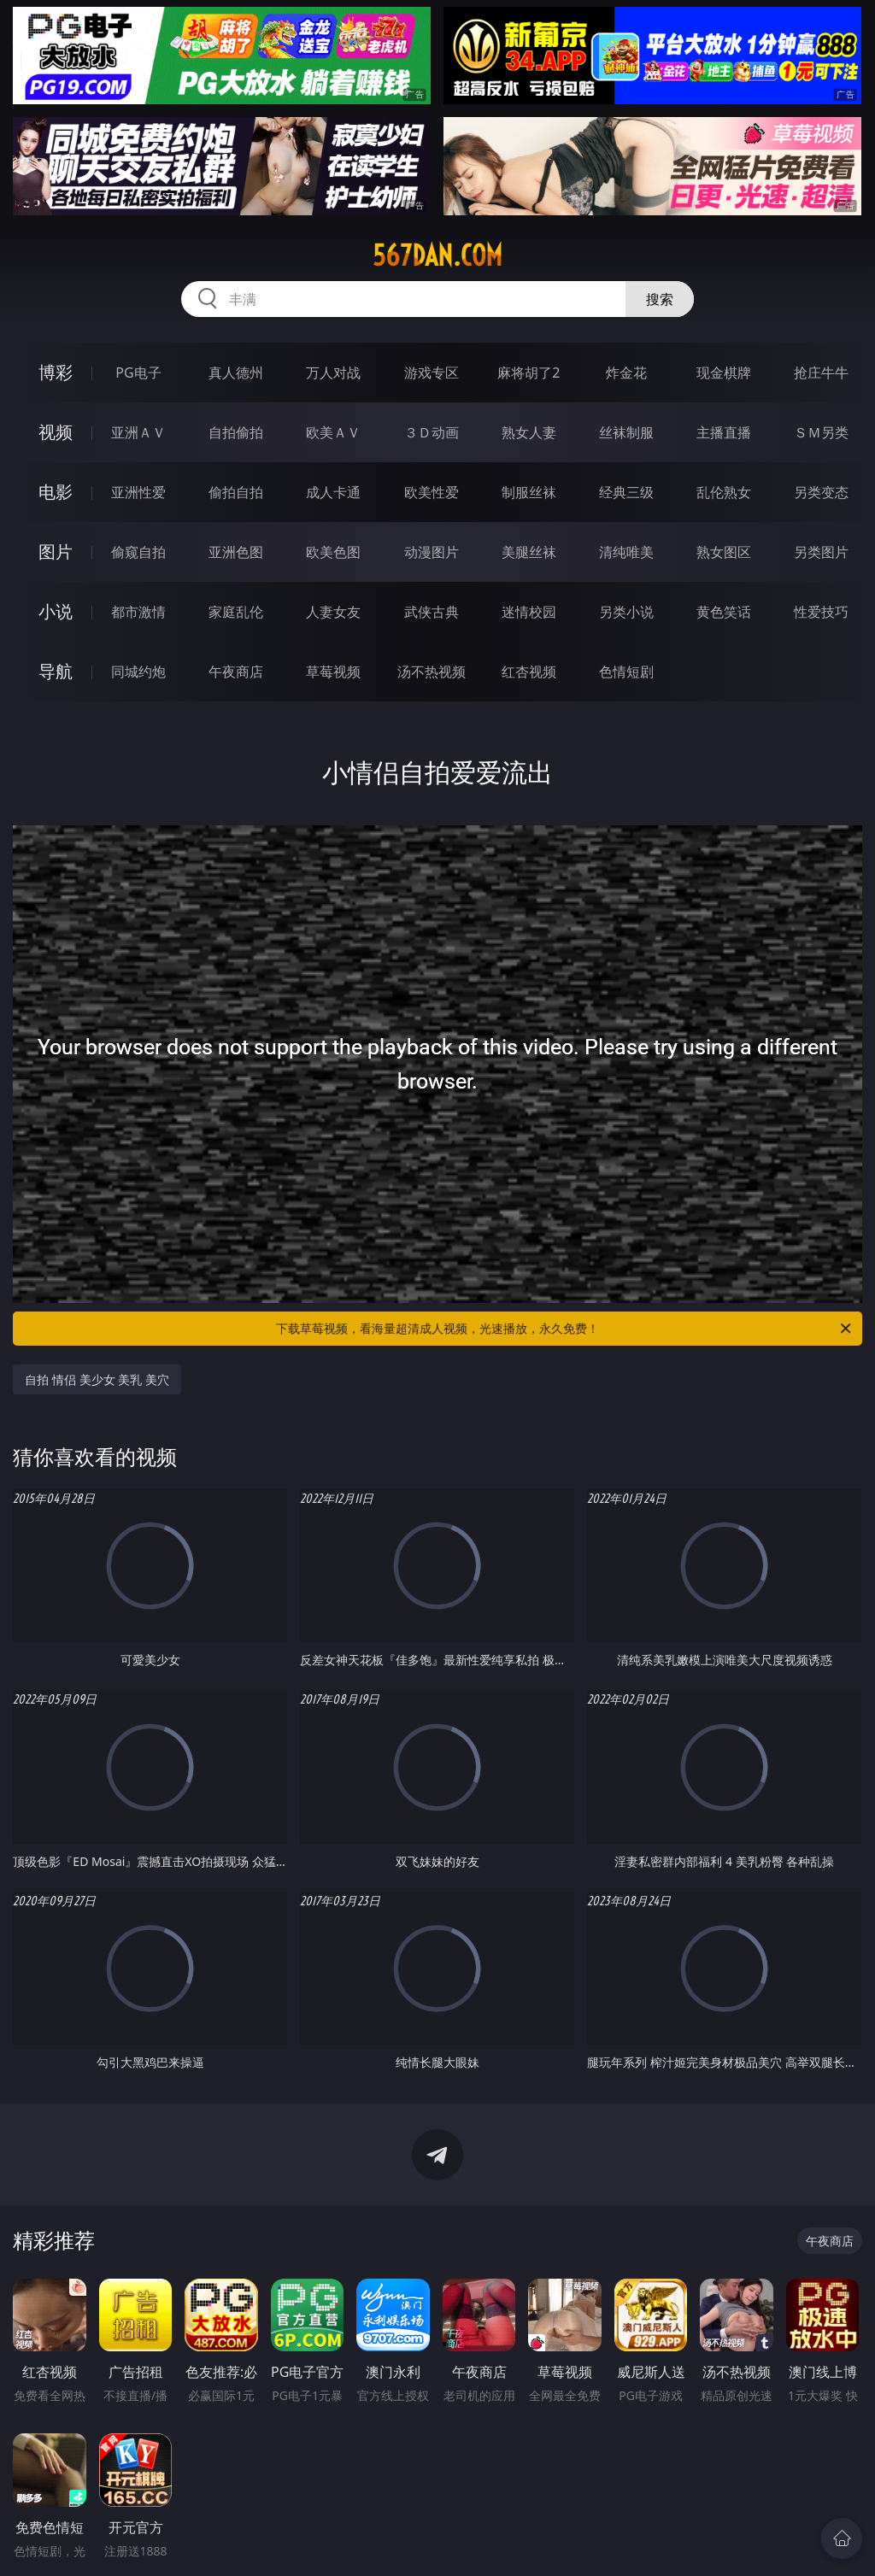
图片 (55, 551)
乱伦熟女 (723, 492)
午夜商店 (235, 671)
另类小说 (626, 611)
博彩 (55, 372)
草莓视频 (333, 671)
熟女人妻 (529, 432)
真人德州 (235, 372)
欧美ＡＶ (333, 432)
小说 (55, 611)
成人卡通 (333, 492)
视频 (55, 431)
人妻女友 (333, 611)
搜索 (659, 299)
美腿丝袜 (529, 552)
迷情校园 (529, 611)
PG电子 (138, 372)
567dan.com (437, 255)
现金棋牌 (723, 372)
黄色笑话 (723, 611)
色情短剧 (626, 671)
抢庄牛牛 (821, 372)
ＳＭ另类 (821, 432)
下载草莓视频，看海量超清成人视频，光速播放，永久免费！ (565, 1328)
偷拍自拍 (235, 492)
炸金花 (626, 372)
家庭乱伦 (235, 611)
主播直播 (723, 432)
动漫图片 (431, 552)
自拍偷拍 (235, 432)
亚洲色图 (235, 552)
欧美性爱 (431, 492)
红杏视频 (529, 671)
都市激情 (138, 611)
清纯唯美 (626, 552)
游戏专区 (431, 372)
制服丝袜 (529, 492)
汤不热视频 (431, 671)
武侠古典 (431, 611)
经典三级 (626, 492)
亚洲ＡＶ (138, 432)
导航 (55, 671)
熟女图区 (723, 552)
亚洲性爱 (138, 492)
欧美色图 (333, 552)
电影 (55, 491)
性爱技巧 (821, 611)
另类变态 (821, 492)
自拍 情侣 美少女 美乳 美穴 (97, 1379)
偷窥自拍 (138, 552)
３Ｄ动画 (431, 432)
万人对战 (333, 372)
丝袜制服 (626, 432)
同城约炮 (138, 671)
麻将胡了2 (528, 372)
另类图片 (821, 552)
